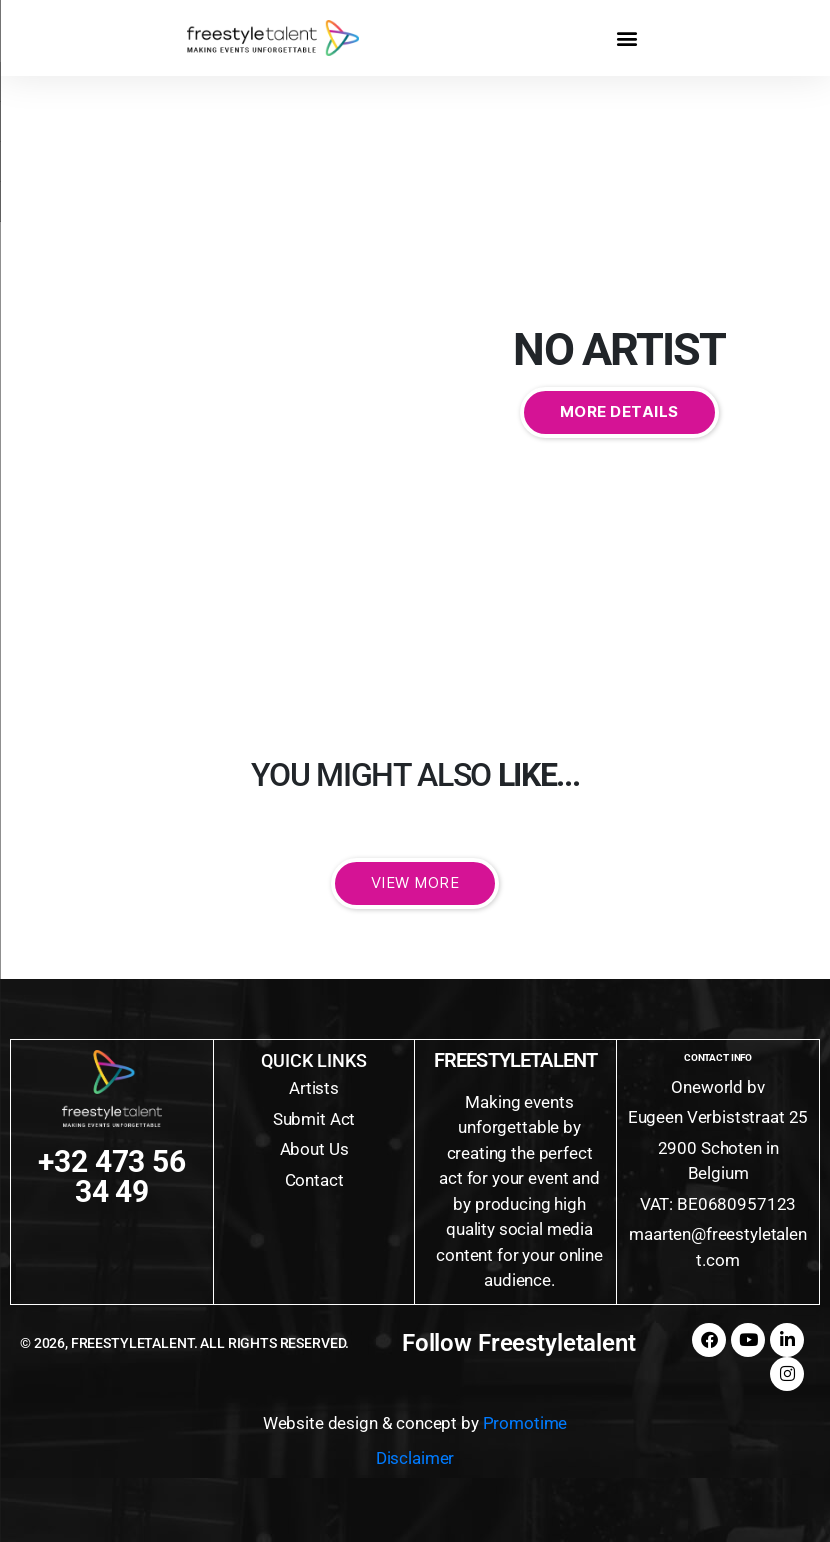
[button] (627, 37)
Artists (314, 1088)
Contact (314, 1180)
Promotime (525, 1423)
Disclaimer (415, 1458)
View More (415, 882)
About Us (314, 1149)
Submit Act (314, 1119)
